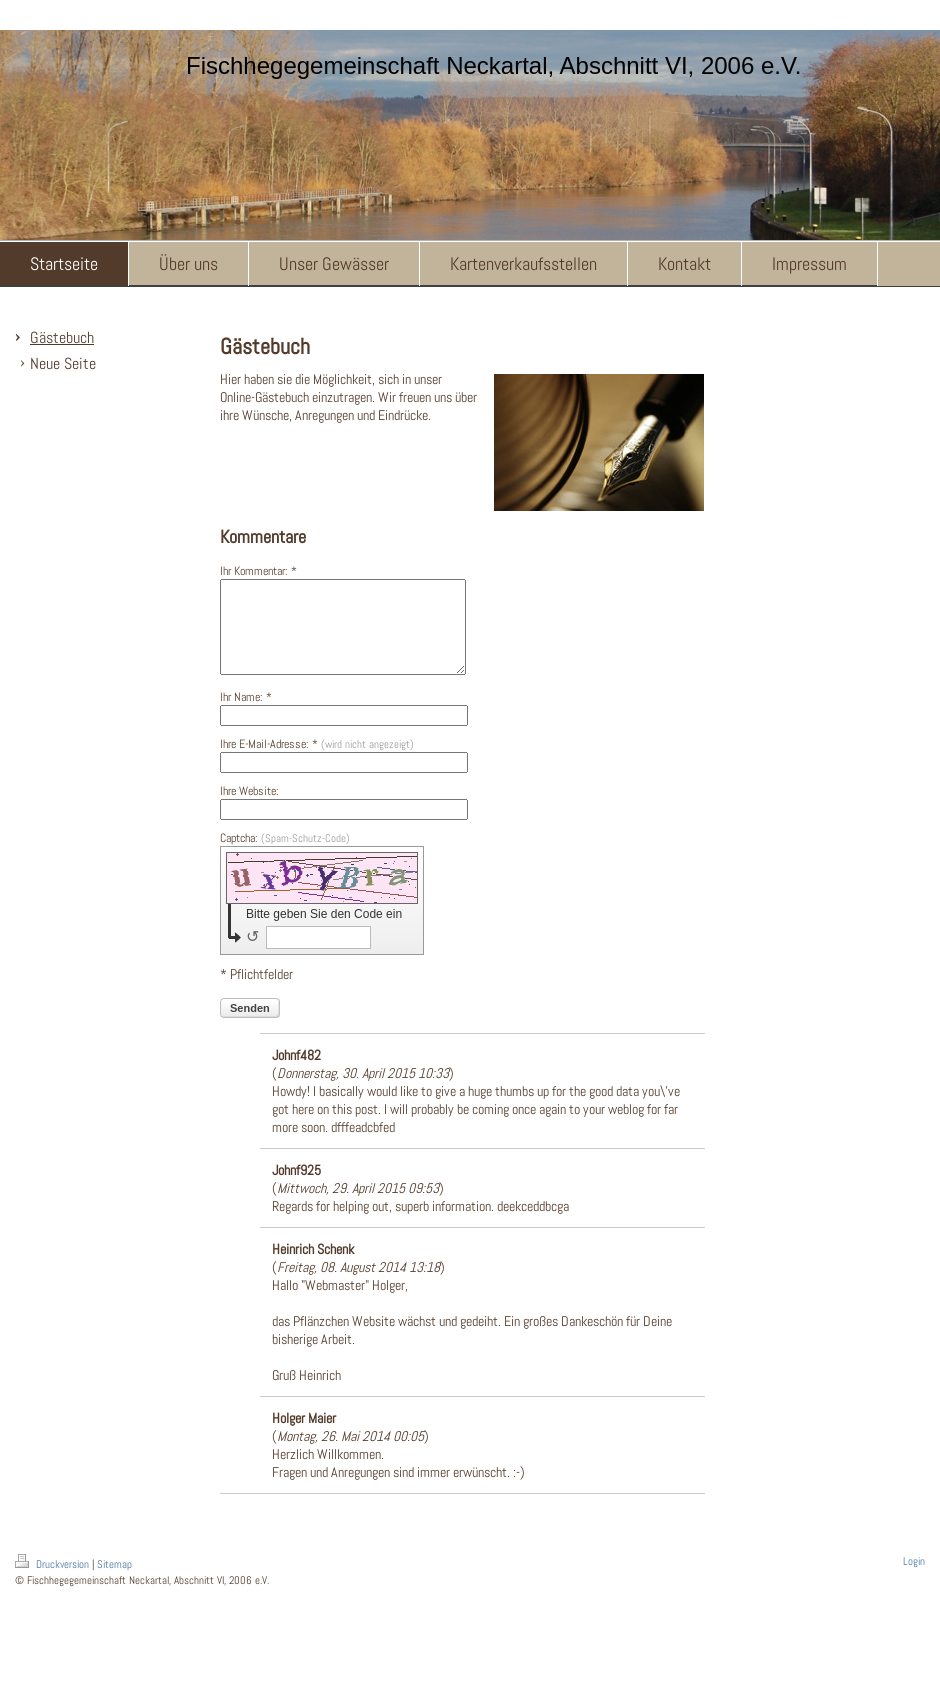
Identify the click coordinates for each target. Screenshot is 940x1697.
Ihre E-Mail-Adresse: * (317, 762)
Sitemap (114, 1582)
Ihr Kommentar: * (258, 571)
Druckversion (53, 1582)
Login (914, 1579)
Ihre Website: (249, 809)
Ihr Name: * (246, 715)
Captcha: (285, 856)
